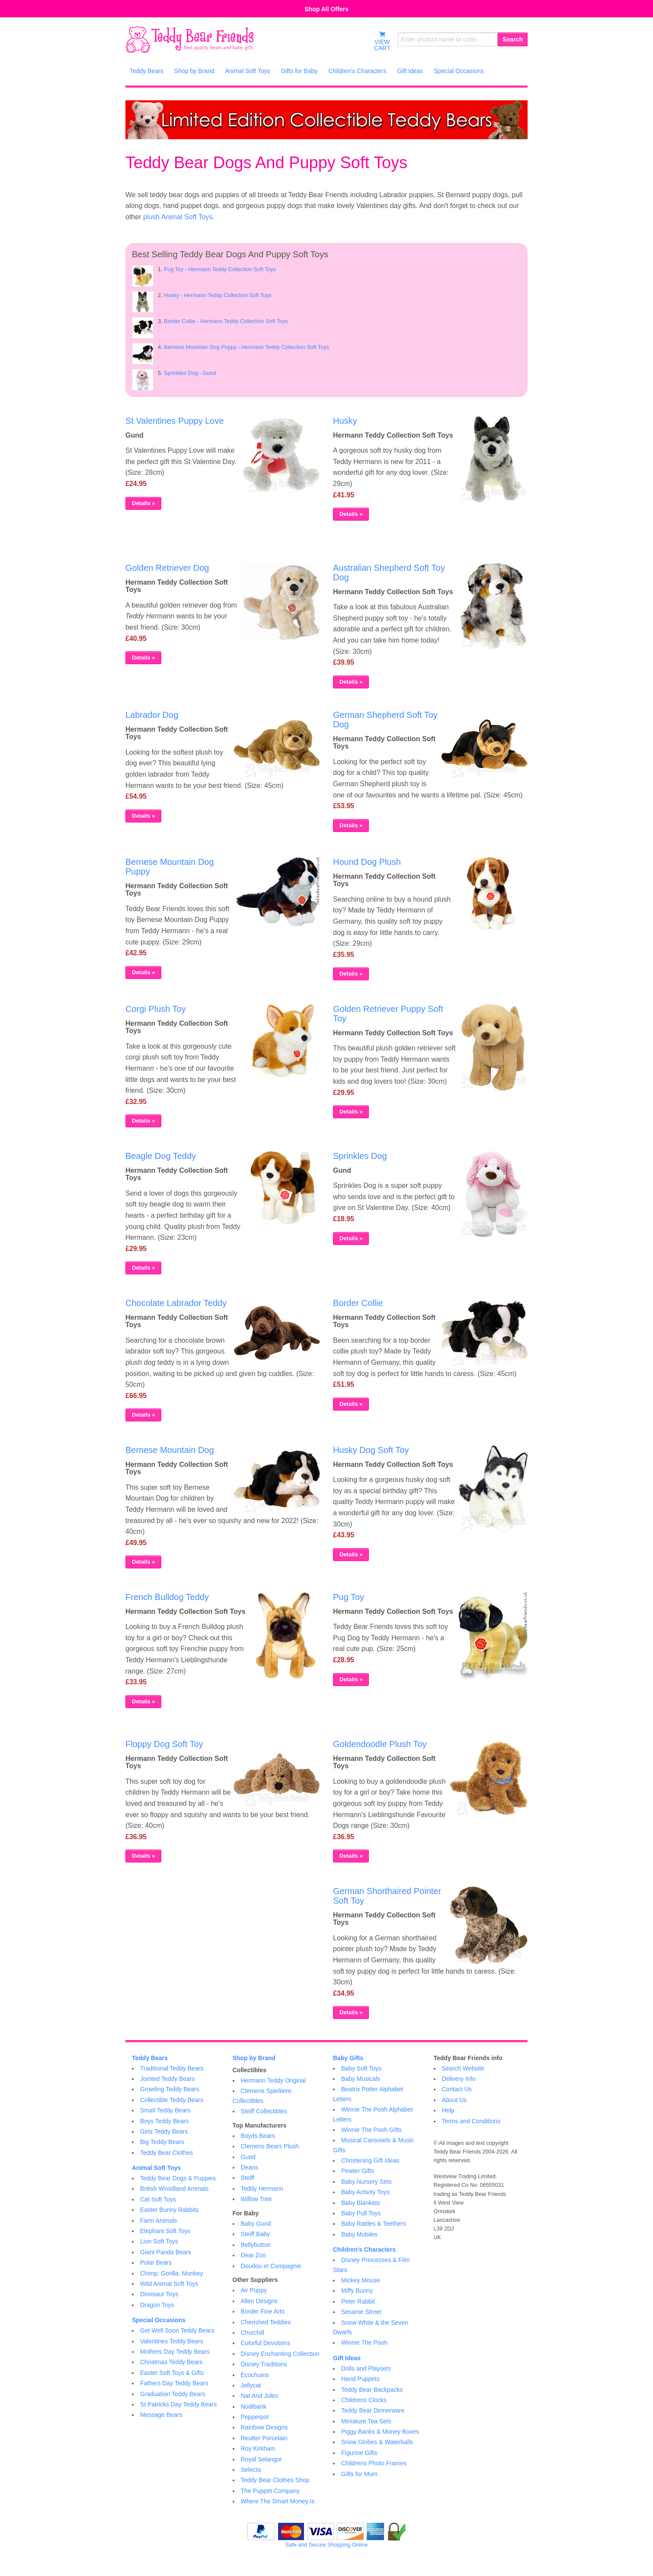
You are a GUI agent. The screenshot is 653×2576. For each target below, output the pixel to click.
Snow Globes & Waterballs (377, 2441)
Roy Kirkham (258, 2448)
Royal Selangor (261, 2459)
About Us (454, 2099)
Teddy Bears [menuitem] (146, 70)
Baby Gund (256, 2223)
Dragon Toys (157, 2304)
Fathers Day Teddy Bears (174, 2383)
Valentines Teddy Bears (171, 2341)
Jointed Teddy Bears (167, 2078)
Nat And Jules (259, 2395)
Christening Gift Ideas (370, 2160)
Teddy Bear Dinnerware (372, 2410)
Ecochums (255, 2374)
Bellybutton (256, 2244)
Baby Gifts (348, 2057)
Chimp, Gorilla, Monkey (171, 2273)
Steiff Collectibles (264, 2111)
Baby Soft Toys (361, 2068)
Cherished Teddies (266, 2322)
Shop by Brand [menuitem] (194, 70)
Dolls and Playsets (366, 2368)
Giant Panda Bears (165, 2252)
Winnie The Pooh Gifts (371, 2129)
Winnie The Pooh (364, 2342)
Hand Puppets (360, 2378)
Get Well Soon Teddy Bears (177, 2330)
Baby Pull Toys (361, 2213)
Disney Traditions (264, 2364)
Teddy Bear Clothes (166, 2152)
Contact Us (457, 2089)
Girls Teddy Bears (164, 2131)
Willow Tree (256, 2198)
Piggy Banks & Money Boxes (380, 2431)
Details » (143, 503)
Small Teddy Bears (165, 2110)
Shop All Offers (326, 9)
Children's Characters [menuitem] (357, 70)
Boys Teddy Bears (164, 2121)
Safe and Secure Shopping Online (326, 2545)
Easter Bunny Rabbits (169, 2209)
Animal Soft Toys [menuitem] (247, 70)
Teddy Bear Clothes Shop (275, 2480)
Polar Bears (156, 2262)
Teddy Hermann (262, 2188)
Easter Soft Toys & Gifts (172, 2372)
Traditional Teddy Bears (171, 2068)
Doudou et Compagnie (271, 2265)
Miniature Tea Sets (366, 2421)
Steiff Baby (255, 2233)
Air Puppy (254, 2290)
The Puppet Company (270, 2490)
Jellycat (251, 2385)
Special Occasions (159, 2320)
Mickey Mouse (360, 2280)
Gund (248, 2157)
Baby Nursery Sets (366, 2181)
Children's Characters (364, 2249)
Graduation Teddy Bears (172, 2393)
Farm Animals (158, 2220)
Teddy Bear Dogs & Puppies (178, 2178)
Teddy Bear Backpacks (372, 2389)
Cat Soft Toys (158, 2199)
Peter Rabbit (358, 2301)
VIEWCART (382, 41)
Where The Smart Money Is (278, 2501)
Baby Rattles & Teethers (373, 2223)
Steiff (248, 2177)
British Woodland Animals (174, 2188)
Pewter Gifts (357, 2170)
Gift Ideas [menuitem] (410, 70)
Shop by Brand (254, 2057)
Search (513, 39)
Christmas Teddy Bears (171, 2361)
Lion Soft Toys (159, 2241)
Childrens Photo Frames (374, 2463)
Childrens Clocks (364, 2400)
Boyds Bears (258, 2135)
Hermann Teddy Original (273, 2080)
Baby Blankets (360, 2202)
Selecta (251, 2469)
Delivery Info (459, 2078)
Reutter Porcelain (264, 2438)
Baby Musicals (360, 2078)
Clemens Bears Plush (270, 2146)
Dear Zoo (253, 2255)
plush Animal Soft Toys (178, 217)
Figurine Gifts (359, 2452)
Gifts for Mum (359, 2473)
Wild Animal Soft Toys (169, 2283)
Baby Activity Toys (365, 2192)
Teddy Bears (150, 2057)
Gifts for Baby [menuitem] (299, 70)
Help (448, 2110)
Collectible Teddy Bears (171, 2099)
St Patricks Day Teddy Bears (178, 2404)
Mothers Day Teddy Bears (175, 2351)
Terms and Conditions (471, 2121)
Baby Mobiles (359, 2234)
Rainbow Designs (264, 2427)
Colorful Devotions (265, 2342)
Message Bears (161, 2414)
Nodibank (253, 2406)
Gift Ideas (347, 2358)
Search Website (463, 2068)
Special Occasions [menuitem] (458, 70)
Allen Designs (259, 2301)
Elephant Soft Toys (165, 2230)
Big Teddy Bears (162, 2141)
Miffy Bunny (357, 2290)
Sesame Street (361, 2311)
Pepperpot (255, 2416)
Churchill (252, 2332)
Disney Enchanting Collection (280, 2353)
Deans (249, 2167)
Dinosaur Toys (159, 2294)
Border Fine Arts (263, 2311)
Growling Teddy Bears (169, 2089)
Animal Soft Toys (156, 2167)
